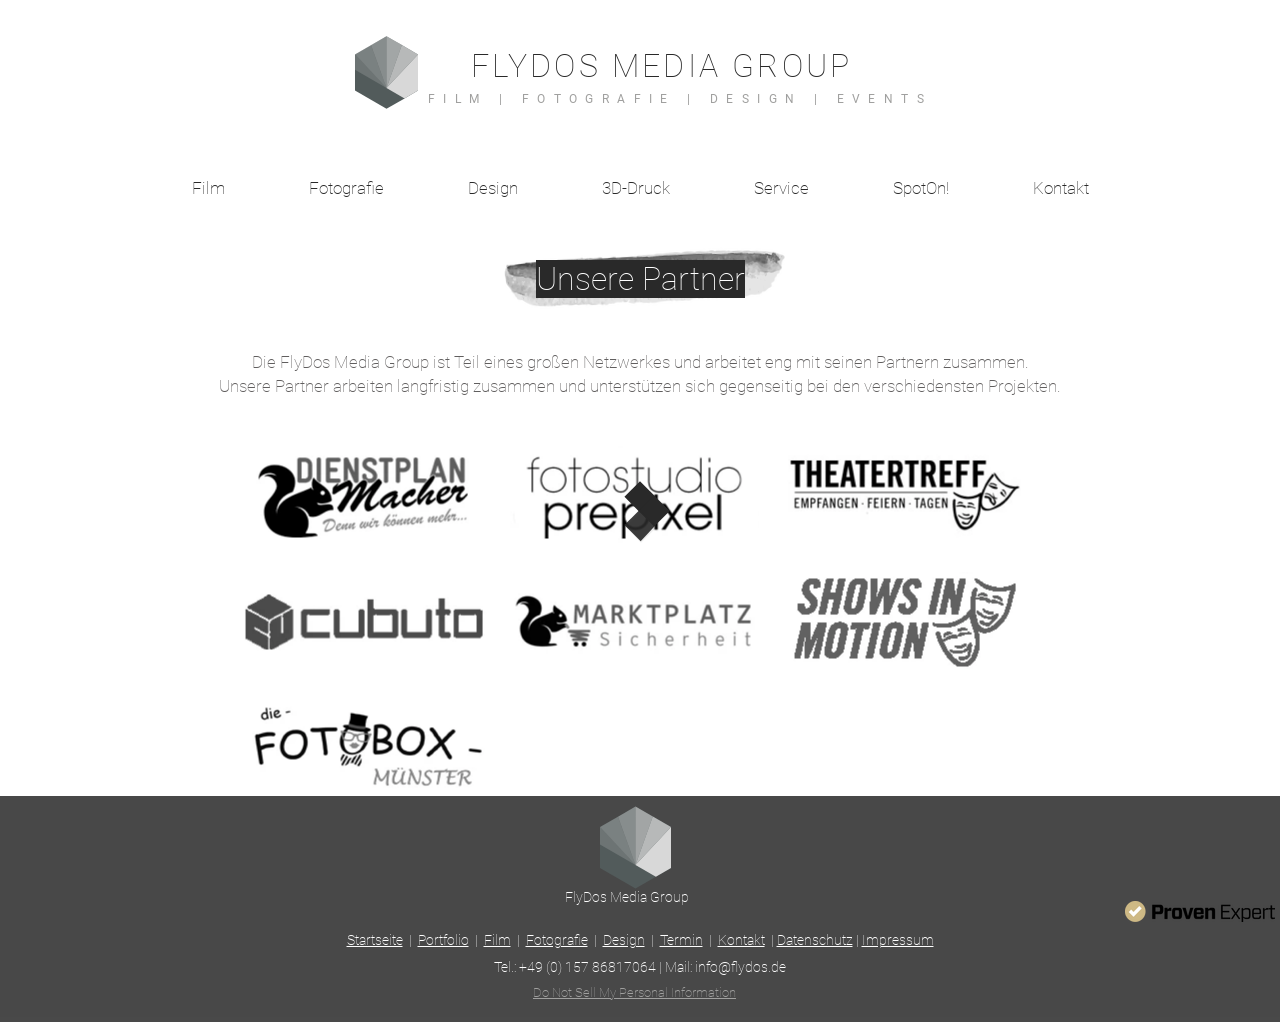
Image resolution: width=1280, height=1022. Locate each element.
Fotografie (557, 940)
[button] (781, 188)
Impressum (898, 940)
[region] (364, 495)
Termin (681, 940)
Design (624, 940)
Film (497, 940)
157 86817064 (610, 967)
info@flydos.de (740, 967)
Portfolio (443, 940)
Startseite (375, 940)
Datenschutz (815, 940)
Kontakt (741, 940)
